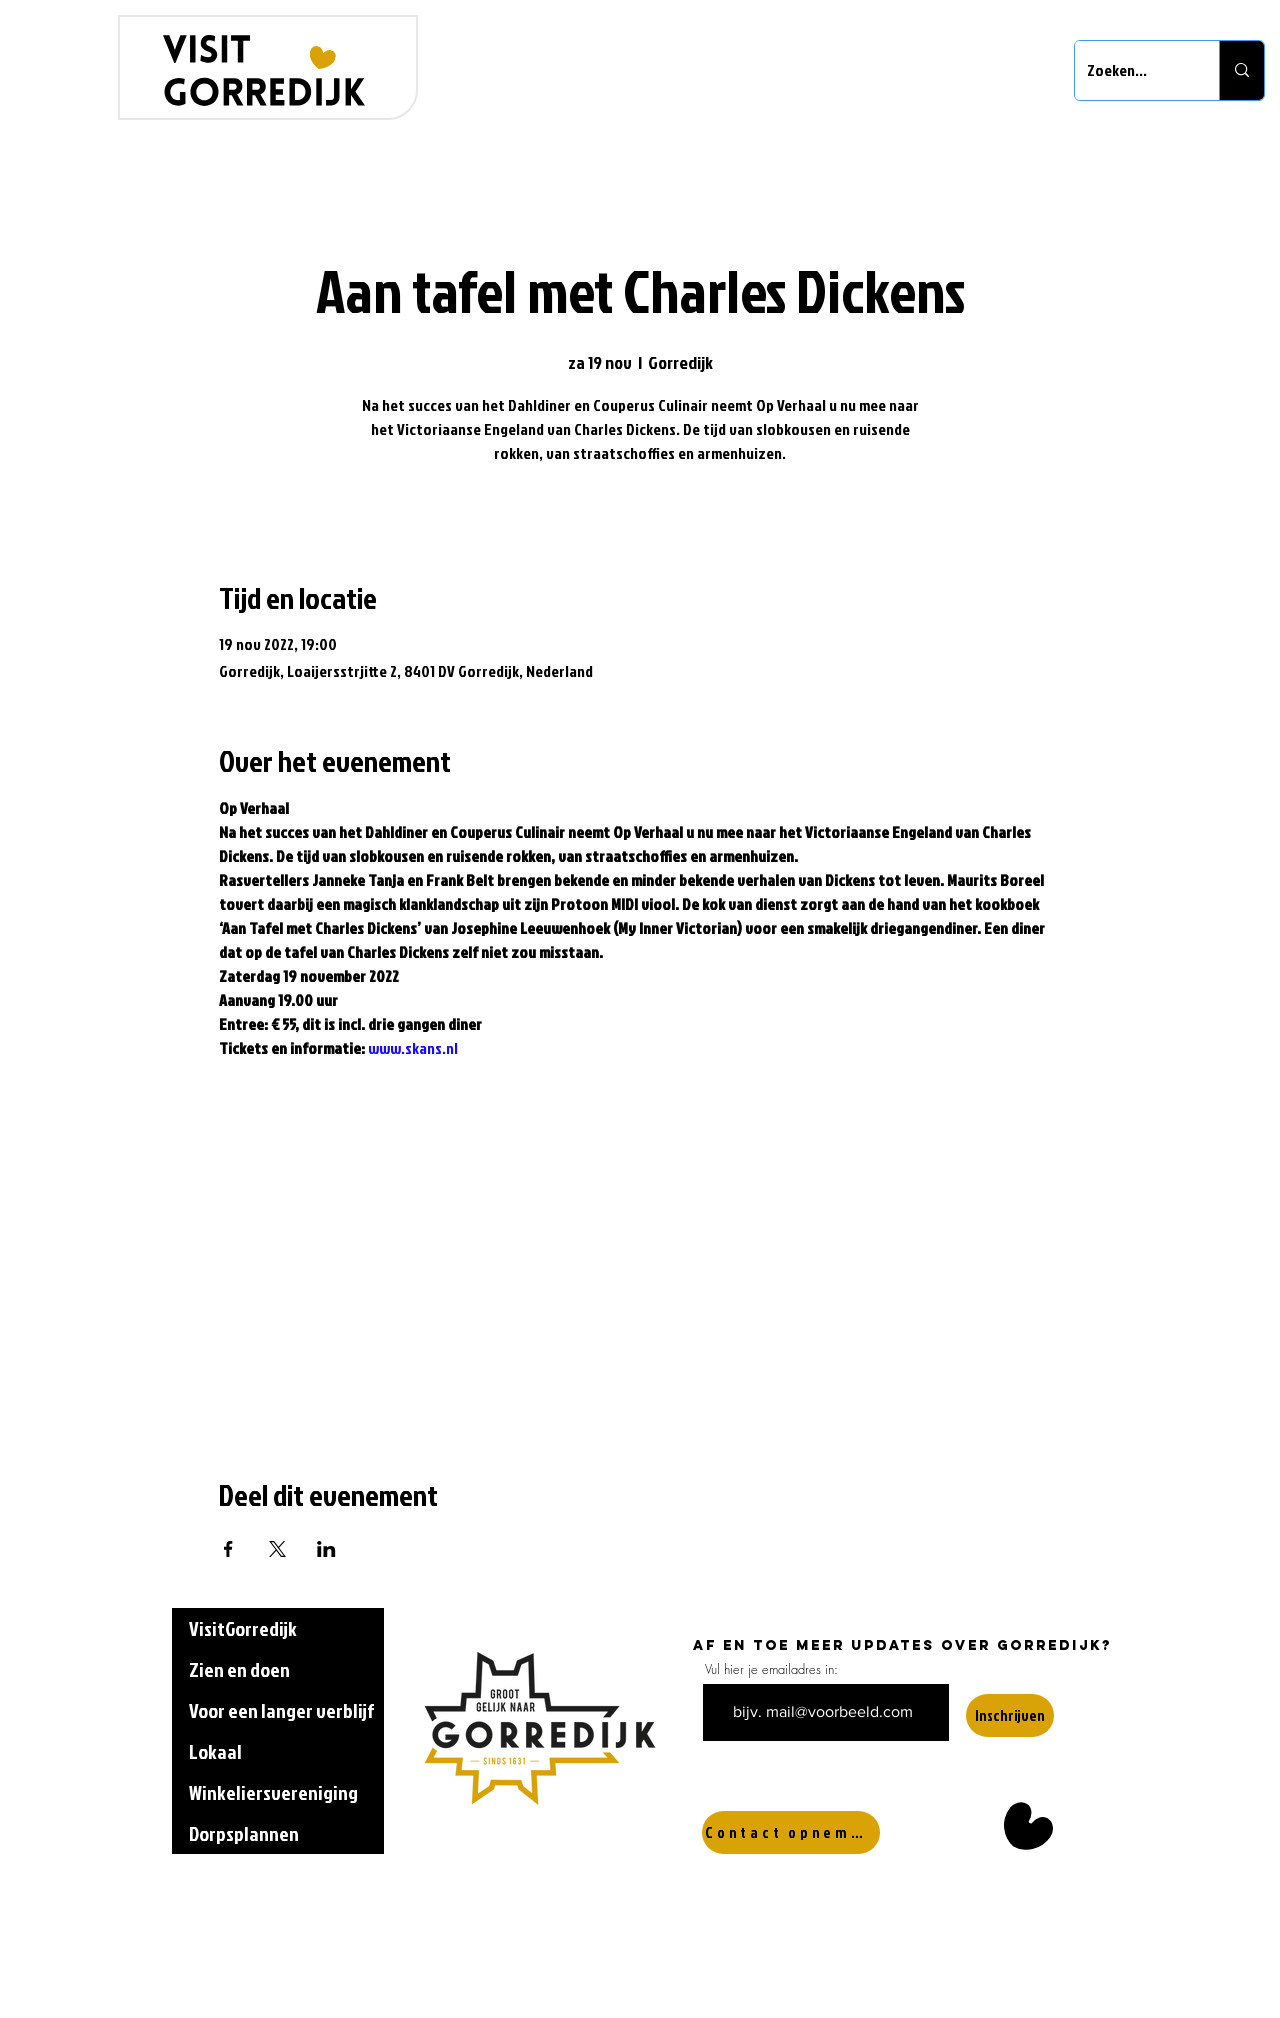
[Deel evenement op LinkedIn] (326, 1549)
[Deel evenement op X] (277, 1549)
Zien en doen (239, 1669)
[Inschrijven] (1010, 1715)
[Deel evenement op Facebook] (228, 1549)
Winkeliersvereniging (273, 1792)
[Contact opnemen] (791, 1832)
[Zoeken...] (1132, 70)
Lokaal (215, 1751)
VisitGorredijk (243, 1628)
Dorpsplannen (244, 1833)
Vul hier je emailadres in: (771, 1669)
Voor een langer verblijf (281, 1710)
